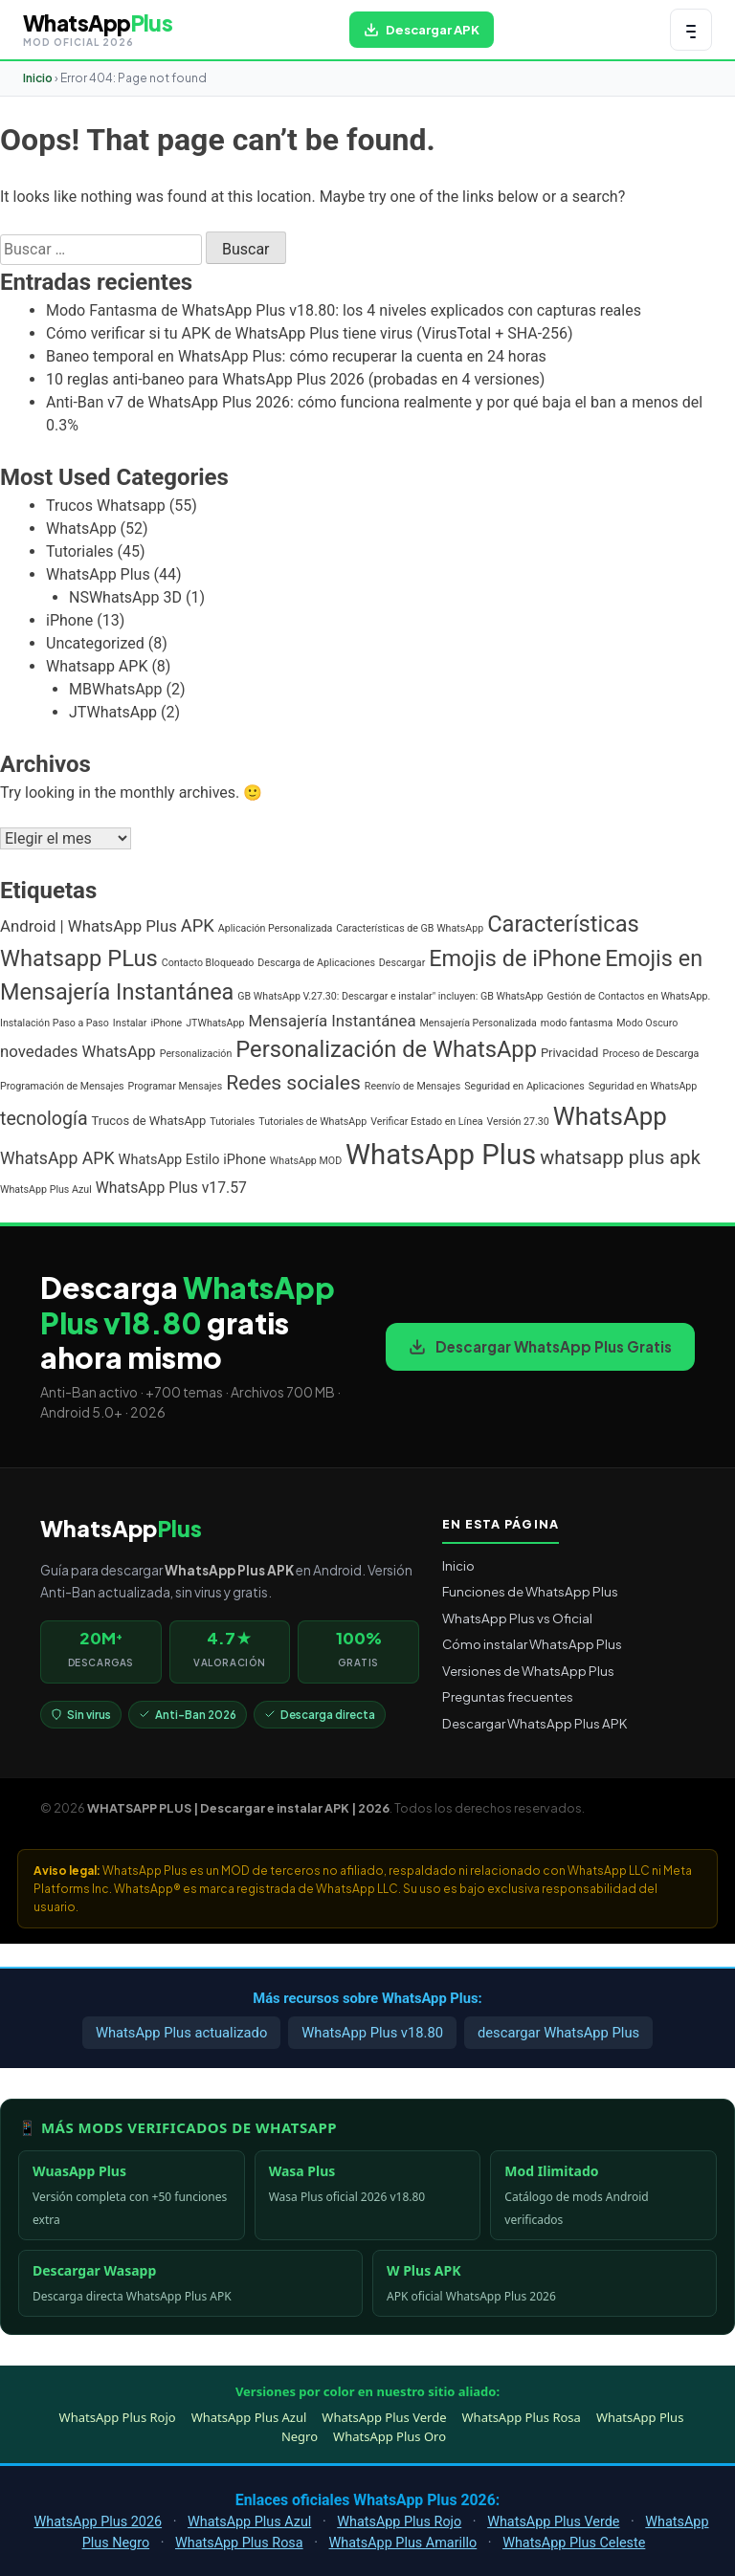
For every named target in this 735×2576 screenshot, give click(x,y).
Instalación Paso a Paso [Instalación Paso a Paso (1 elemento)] (54, 1023)
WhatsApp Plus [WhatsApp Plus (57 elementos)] (440, 1154)
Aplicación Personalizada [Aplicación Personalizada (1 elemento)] (275, 928)
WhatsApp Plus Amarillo (403, 2543)
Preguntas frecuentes (507, 1696)
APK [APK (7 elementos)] (197, 925)
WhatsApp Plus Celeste (573, 2543)
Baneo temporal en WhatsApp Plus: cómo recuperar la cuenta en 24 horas (296, 356)
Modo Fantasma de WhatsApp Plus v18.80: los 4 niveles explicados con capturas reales (343, 310)
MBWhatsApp (116, 689)
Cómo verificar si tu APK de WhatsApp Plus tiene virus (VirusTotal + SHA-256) (309, 333)
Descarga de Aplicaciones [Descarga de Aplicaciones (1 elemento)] (316, 963)
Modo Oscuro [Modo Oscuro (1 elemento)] (647, 1023)
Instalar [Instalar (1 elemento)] (130, 1023)
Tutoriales (79, 551)
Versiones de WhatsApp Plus (528, 1670)
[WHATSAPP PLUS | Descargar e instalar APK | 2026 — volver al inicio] (97, 29)
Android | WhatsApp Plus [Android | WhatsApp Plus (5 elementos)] (88, 926)
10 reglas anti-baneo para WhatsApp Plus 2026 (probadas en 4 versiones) (295, 379)
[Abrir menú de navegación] (691, 30)
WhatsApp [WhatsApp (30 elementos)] (610, 1116)
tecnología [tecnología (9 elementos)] (44, 1119)
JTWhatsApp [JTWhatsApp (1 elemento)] (215, 1023)
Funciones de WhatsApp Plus (530, 1591)
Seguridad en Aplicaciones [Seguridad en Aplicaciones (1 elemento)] (524, 1086)
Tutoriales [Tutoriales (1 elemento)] (232, 1121)
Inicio (38, 78)
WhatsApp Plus (98, 574)
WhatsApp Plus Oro (389, 2436)
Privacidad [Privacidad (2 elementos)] (570, 1053)
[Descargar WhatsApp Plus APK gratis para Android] (421, 29)
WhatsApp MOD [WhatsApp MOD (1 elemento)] (306, 1161)
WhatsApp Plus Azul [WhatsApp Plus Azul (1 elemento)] (46, 1189)
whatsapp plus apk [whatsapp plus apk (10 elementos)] (620, 1157)
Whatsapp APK (96, 666)
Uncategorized (95, 643)
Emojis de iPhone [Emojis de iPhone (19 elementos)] (515, 958)
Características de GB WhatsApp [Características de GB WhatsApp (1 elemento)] (409, 928)
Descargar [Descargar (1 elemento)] (402, 963)
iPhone (69, 620)
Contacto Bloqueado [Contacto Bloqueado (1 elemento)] (208, 963)
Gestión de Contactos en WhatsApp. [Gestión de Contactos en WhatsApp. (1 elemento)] (628, 996)
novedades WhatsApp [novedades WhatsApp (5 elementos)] (78, 1051)
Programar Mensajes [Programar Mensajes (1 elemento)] (175, 1086)
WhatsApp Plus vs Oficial (517, 1618)
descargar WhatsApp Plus (558, 2032)
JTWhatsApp (113, 712)
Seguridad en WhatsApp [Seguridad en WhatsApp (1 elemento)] (643, 1086)
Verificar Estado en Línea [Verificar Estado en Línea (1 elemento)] (426, 1121)
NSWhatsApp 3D (125, 597)
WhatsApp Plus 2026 (97, 2522)
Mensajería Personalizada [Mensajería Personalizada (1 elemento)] (478, 1023)
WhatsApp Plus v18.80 (372, 2032)
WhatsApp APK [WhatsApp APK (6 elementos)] (57, 1158)
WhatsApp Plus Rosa (521, 2417)
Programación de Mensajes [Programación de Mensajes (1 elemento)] (62, 1086)
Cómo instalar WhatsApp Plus (532, 1644)
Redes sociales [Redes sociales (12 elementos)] (293, 1082)
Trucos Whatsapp (106, 505)
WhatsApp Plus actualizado (181, 2032)
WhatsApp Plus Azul (249, 2417)
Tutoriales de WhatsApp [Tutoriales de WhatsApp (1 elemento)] (312, 1121)
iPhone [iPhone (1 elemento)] (166, 1023)
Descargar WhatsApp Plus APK (534, 1723)
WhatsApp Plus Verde (384, 2417)
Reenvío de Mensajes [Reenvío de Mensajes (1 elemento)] (412, 1086)
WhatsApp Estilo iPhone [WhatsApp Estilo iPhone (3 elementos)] (192, 1160)
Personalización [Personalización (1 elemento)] (196, 1053)
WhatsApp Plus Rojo (117, 2417)
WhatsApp (81, 528)
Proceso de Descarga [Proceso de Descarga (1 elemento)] (650, 1053)
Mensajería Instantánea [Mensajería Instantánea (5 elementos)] (331, 1020)
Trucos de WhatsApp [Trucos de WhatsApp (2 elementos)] (149, 1120)
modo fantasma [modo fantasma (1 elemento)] (576, 1023)
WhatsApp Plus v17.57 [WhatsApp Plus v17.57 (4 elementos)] (171, 1187)
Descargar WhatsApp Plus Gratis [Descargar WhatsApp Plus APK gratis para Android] (540, 1346)
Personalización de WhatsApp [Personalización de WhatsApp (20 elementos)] (386, 1049)
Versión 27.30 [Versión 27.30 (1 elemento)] (518, 1121)
